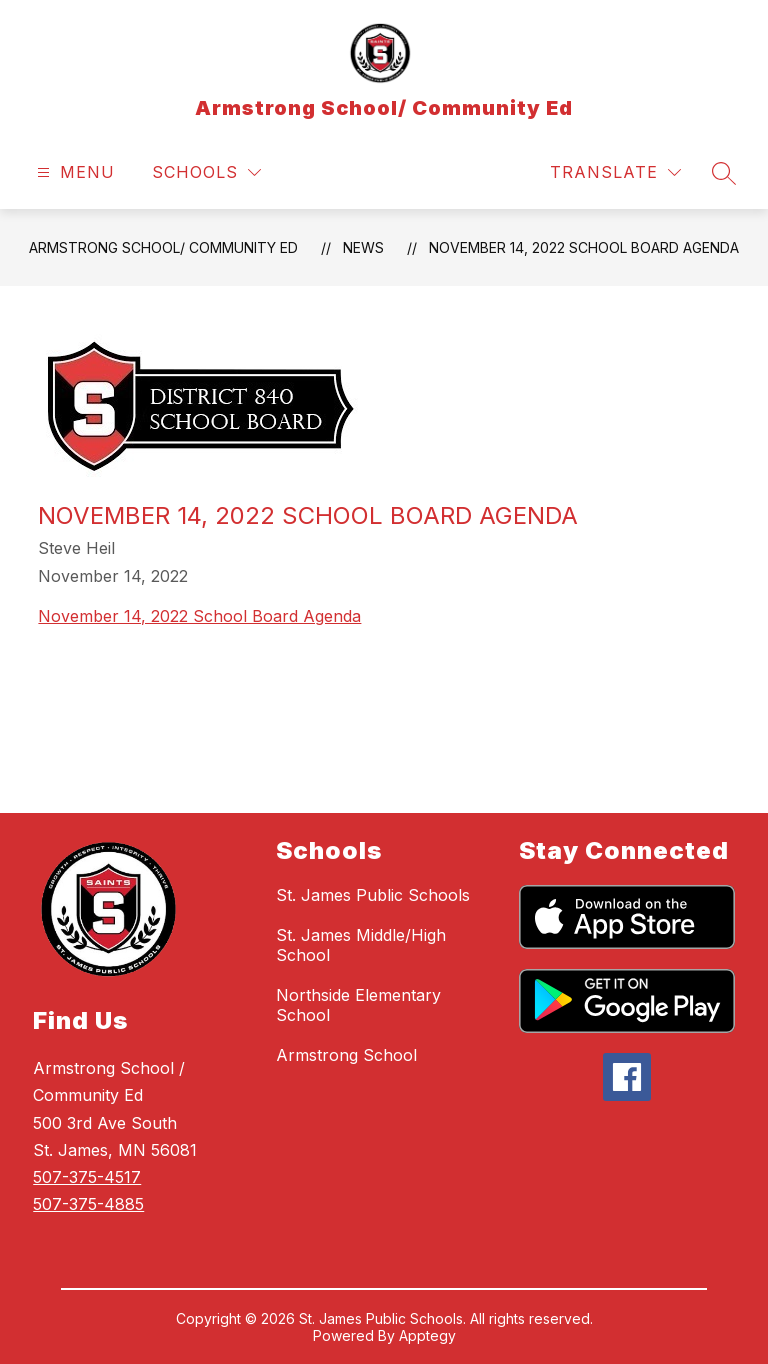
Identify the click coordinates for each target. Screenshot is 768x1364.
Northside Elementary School (358, 1005)
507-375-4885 (88, 1204)
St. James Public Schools (373, 895)
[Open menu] (73, 172)
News (363, 247)
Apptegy (427, 1335)
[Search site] (724, 173)
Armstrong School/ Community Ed (163, 247)
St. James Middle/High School (361, 945)
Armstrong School (346, 1055)
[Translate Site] (615, 172)
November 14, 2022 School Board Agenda (584, 247)
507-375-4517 (87, 1177)
